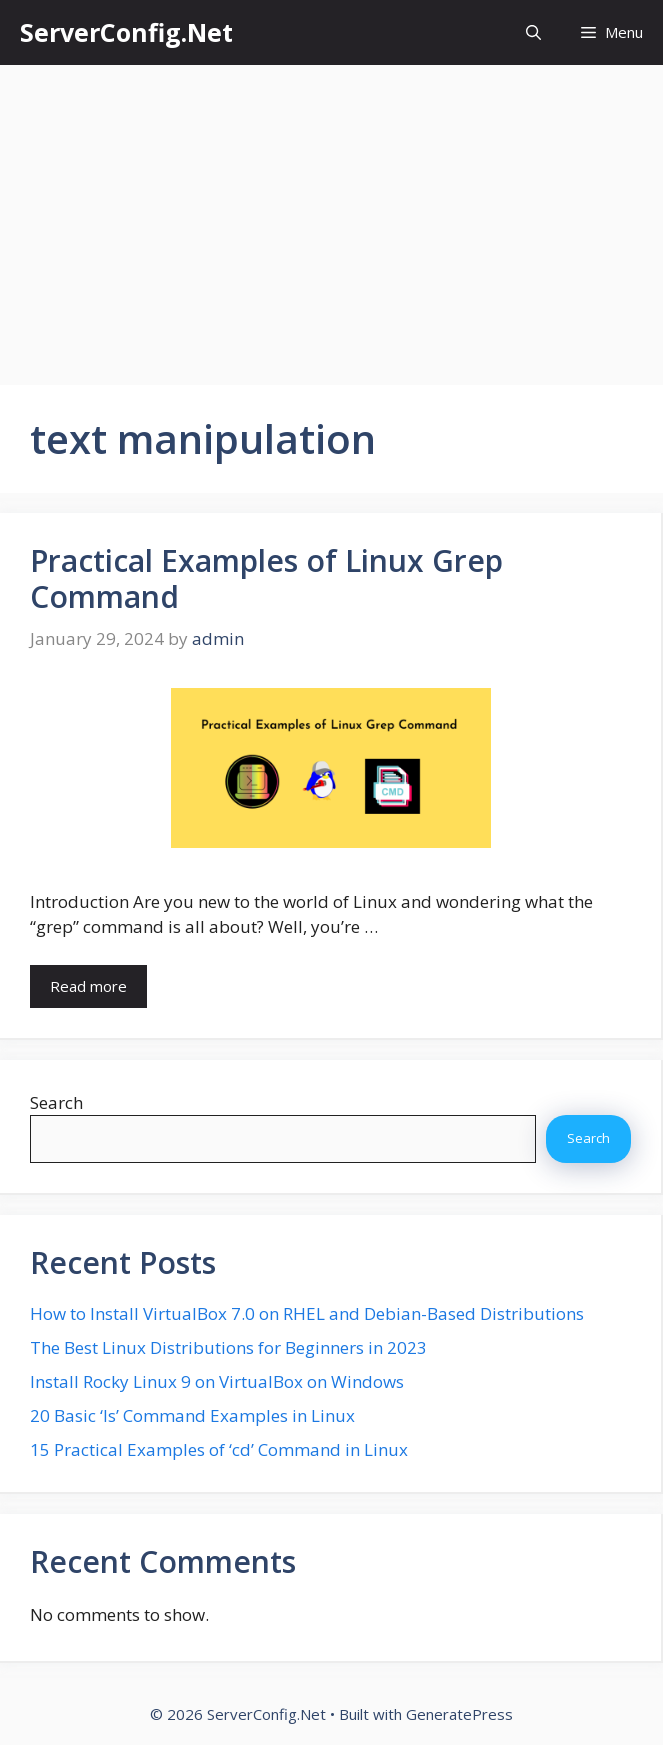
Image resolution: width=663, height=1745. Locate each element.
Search (56, 1102)
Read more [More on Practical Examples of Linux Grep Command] (88, 986)
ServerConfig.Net (126, 32)
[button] (533, 32)
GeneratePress (459, 1714)
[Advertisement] (331, 215)
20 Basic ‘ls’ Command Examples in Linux (192, 1415)
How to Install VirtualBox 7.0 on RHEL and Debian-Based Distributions (307, 1313)
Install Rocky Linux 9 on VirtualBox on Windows (217, 1381)
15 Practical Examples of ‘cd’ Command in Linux (219, 1449)
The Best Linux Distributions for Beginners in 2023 (228, 1347)
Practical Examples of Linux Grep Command (266, 578)
